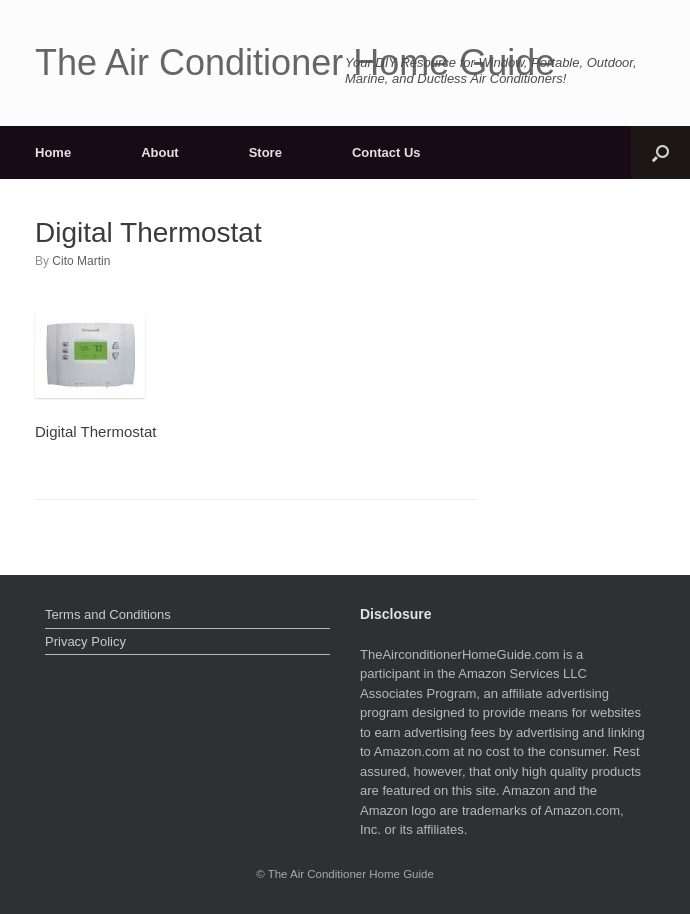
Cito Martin (81, 261)
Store (265, 152)
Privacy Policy (85, 641)
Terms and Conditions (108, 614)
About (160, 152)
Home (53, 152)
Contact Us (386, 152)
